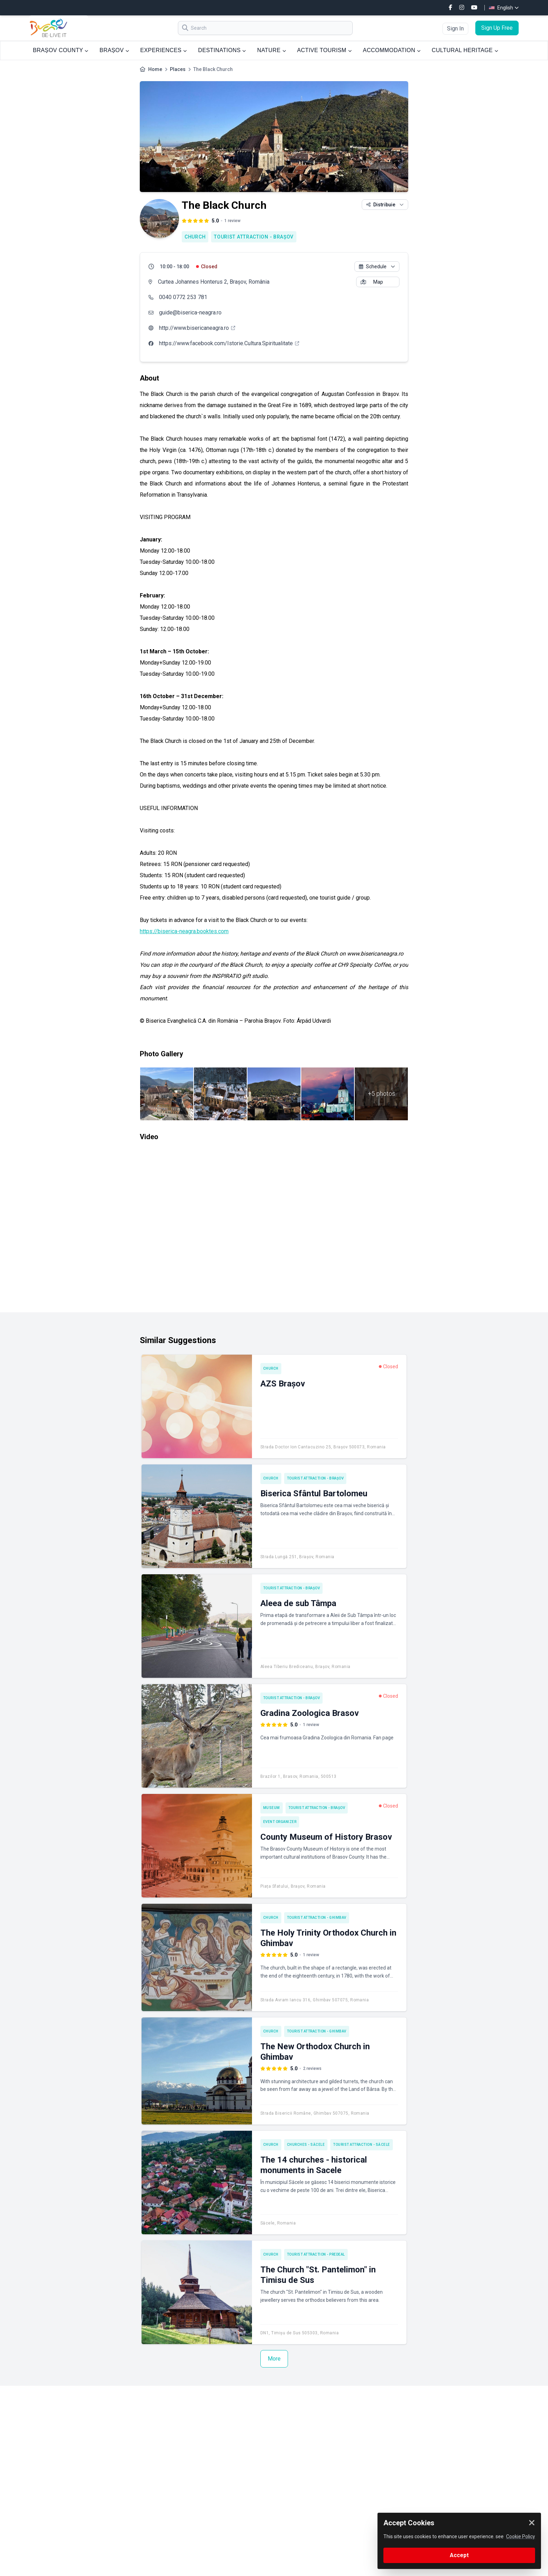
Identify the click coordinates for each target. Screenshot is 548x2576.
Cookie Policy (520, 2536)
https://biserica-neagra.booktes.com (184, 931)
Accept (459, 2555)
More (274, 2358)
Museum (271, 1808)
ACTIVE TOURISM (324, 50)
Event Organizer (280, 1822)
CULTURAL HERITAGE (465, 50)
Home (155, 69)
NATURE (271, 50)
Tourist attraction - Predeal (316, 2254)
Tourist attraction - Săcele (361, 2144)
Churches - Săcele (306, 2144)
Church (195, 237)
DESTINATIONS (222, 50)
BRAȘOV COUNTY (60, 50)
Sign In (455, 28)
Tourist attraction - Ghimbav (316, 1917)
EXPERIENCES (163, 50)
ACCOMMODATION (391, 50)
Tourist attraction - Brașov (254, 237)
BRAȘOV (114, 50)
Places (178, 69)
